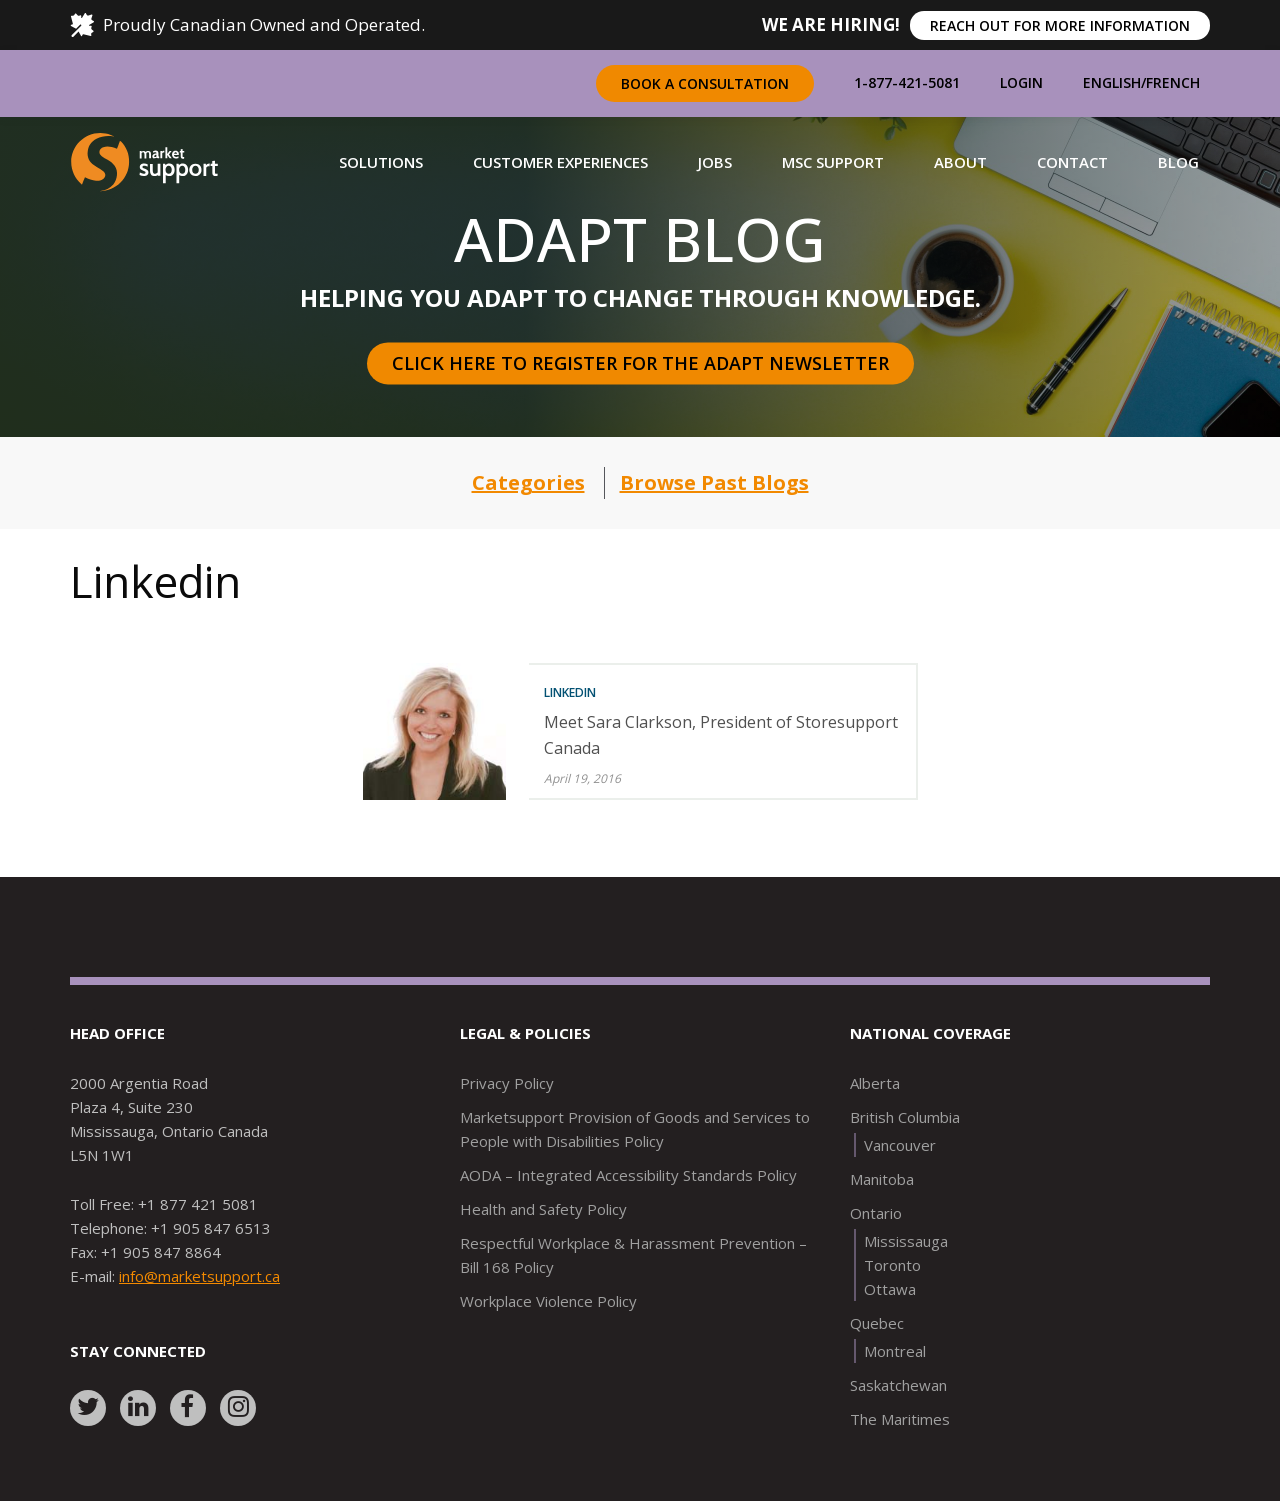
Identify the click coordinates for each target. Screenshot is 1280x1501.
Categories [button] (528, 482)
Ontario (876, 1213)
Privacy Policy (507, 1083)
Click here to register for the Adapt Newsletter (640, 363)
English (1112, 82)
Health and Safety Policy (543, 1209)
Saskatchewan (898, 1385)
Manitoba (882, 1179)
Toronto (892, 1265)
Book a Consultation (705, 83)
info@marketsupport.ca (199, 1276)
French (1173, 82)
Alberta (875, 1083)
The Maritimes (900, 1419)
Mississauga (906, 1241)
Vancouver (900, 1145)
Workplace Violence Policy (548, 1301)
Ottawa (890, 1289)
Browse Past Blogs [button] (714, 482)
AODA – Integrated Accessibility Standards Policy (628, 1175)
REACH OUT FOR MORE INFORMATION (1060, 25)
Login (1021, 82)
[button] (381, 162)
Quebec (877, 1323)
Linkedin (570, 692)
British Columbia (905, 1117)
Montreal (895, 1351)
